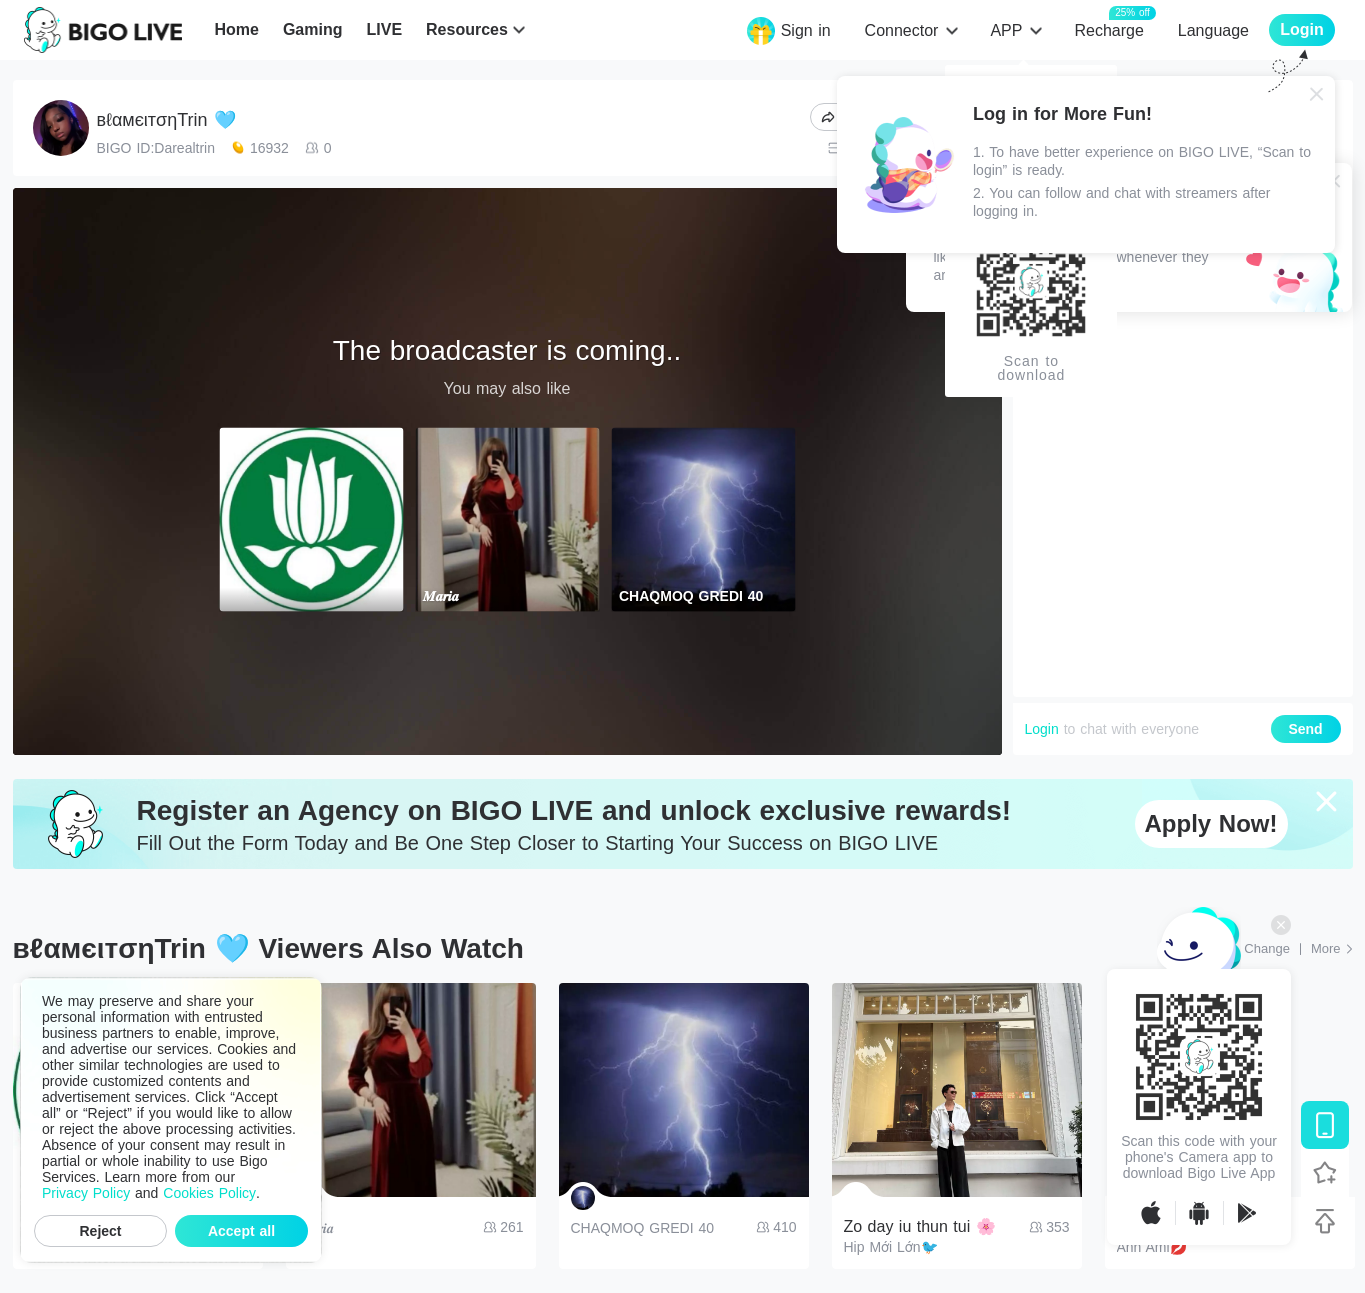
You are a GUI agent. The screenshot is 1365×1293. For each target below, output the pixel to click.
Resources (467, 29)
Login (1042, 729)
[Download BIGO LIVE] (1325, 1125)
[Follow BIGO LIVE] (1325, 1173)
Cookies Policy (209, 1193)
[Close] (1317, 94)
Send (1305, 729)
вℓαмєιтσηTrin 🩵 (166, 120)
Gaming (313, 29)
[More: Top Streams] (1332, 949)
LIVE (384, 29)
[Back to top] (1325, 1221)
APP (1006, 30)
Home (236, 29)
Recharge (1108, 29)
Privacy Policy (86, 1193)
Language (1213, 30)
